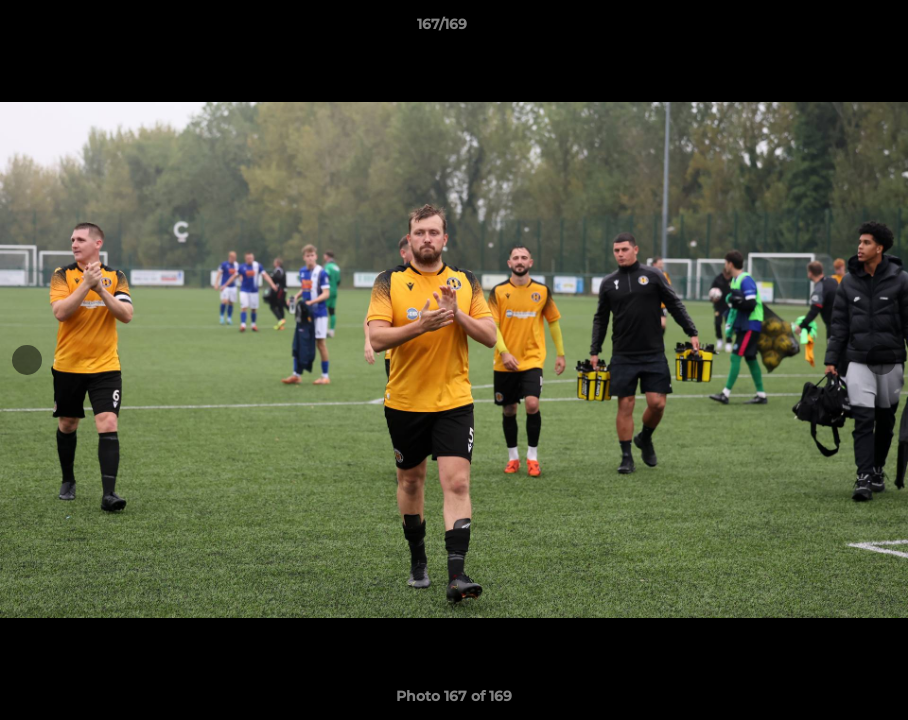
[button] (824, 29)
